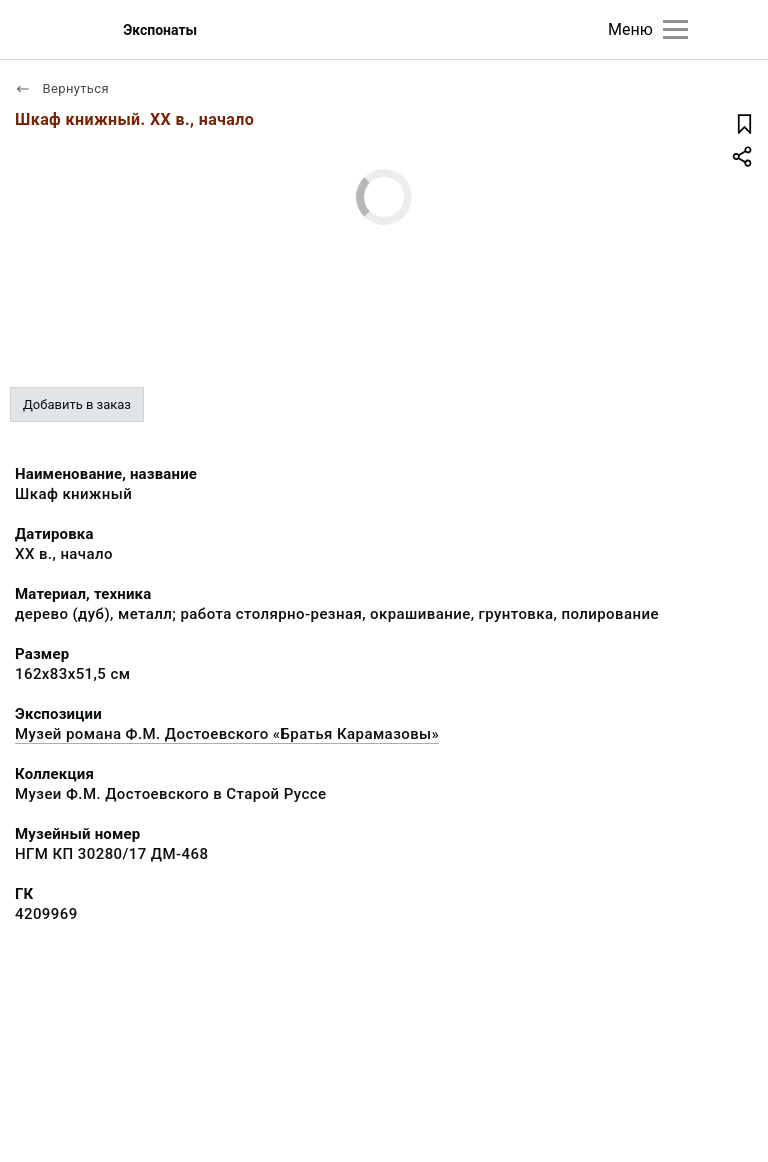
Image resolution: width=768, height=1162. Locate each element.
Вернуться (62, 88)
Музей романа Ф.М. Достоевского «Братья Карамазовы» (227, 734)
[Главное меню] (675, 29)
